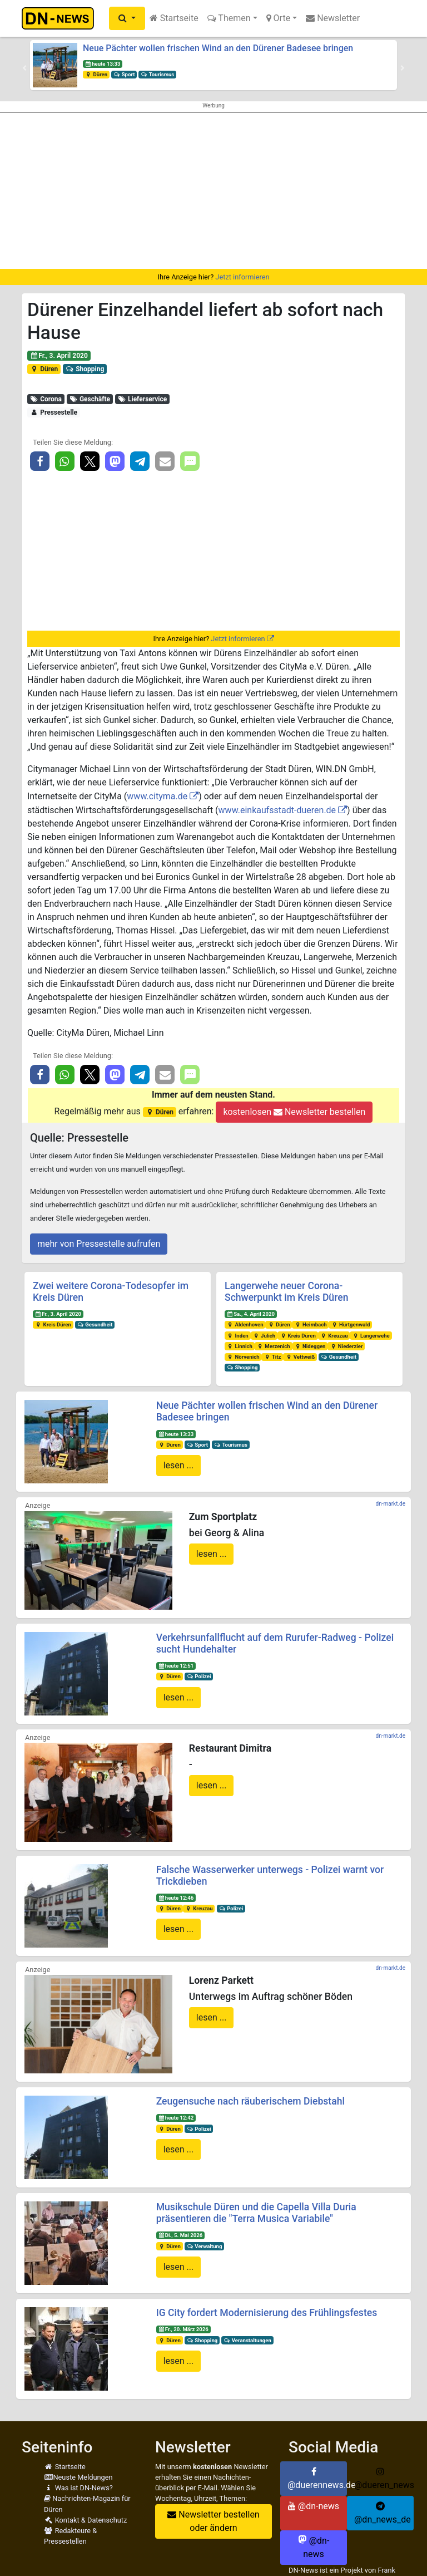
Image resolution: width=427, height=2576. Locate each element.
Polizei (199, 1676)
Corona (46, 399)
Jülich (263, 1336)
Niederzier (346, 1346)
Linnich (239, 1346)
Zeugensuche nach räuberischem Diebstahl (250, 2101)
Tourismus (157, 74)
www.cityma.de (157, 796)
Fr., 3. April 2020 (59, 356)
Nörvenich (243, 1357)
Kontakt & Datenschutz (85, 2520)
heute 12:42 (175, 2118)
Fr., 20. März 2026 (183, 2329)
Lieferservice (142, 399)
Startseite (174, 18)
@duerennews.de (317, 2478)
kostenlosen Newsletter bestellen (294, 1112)
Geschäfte (89, 399)
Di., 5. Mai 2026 (180, 2235)
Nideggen (309, 1346)
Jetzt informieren (242, 277)
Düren (96, 74)
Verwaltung (204, 2246)
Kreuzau (333, 1336)
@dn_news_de (382, 2513)
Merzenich (273, 1346)
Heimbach (310, 1324)
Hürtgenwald (350, 1324)
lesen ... (178, 1465)
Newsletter (333, 18)
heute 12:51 (175, 1666)
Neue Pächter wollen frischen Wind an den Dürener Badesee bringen (218, 48)
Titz (272, 1357)
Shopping (85, 369)
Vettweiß (300, 1357)
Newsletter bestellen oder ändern (213, 2521)
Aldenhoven (245, 1324)
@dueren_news (384, 2478)
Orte (278, 18)
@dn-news (313, 2506)
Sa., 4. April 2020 (251, 1314)
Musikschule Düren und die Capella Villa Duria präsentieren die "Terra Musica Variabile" (256, 2212)
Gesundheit (95, 1324)
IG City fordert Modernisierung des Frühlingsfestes (267, 2312)
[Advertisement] (213, 191)
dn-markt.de (390, 1504)
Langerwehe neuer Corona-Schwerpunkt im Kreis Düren (286, 1291)
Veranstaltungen (247, 2340)
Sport (124, 74)
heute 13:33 (103, 64)
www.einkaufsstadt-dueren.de (277, 810)
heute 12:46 (175, 1898)
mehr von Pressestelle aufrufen (98, 1243)
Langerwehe (370, 1336)
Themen (229, 18)
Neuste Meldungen (78, 2477)
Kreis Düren (53, 1324)
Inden (238, 1336)
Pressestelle (53, 412)
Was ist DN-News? (78, 2488)
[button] (127, 18)
